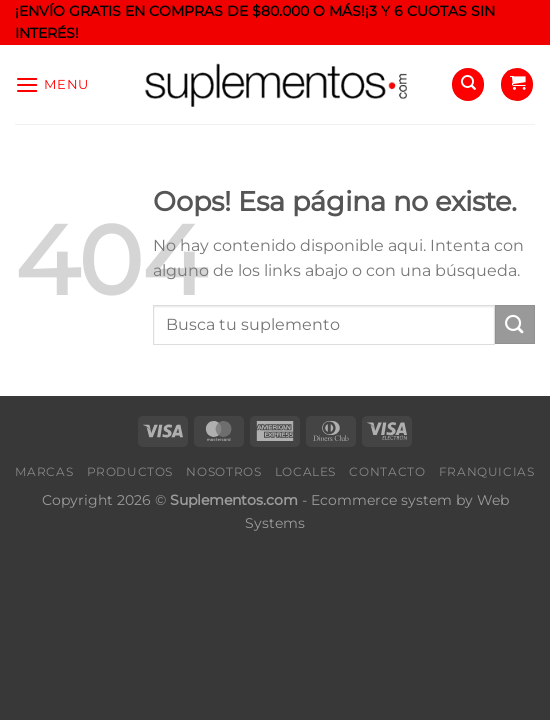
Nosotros (223, 471)
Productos (130, 471)
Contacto (387, 471)
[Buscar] (468, 84)
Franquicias (487, 471)
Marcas (44, 471)
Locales (305, 471)
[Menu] (52, 84)
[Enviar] (515, 324)
